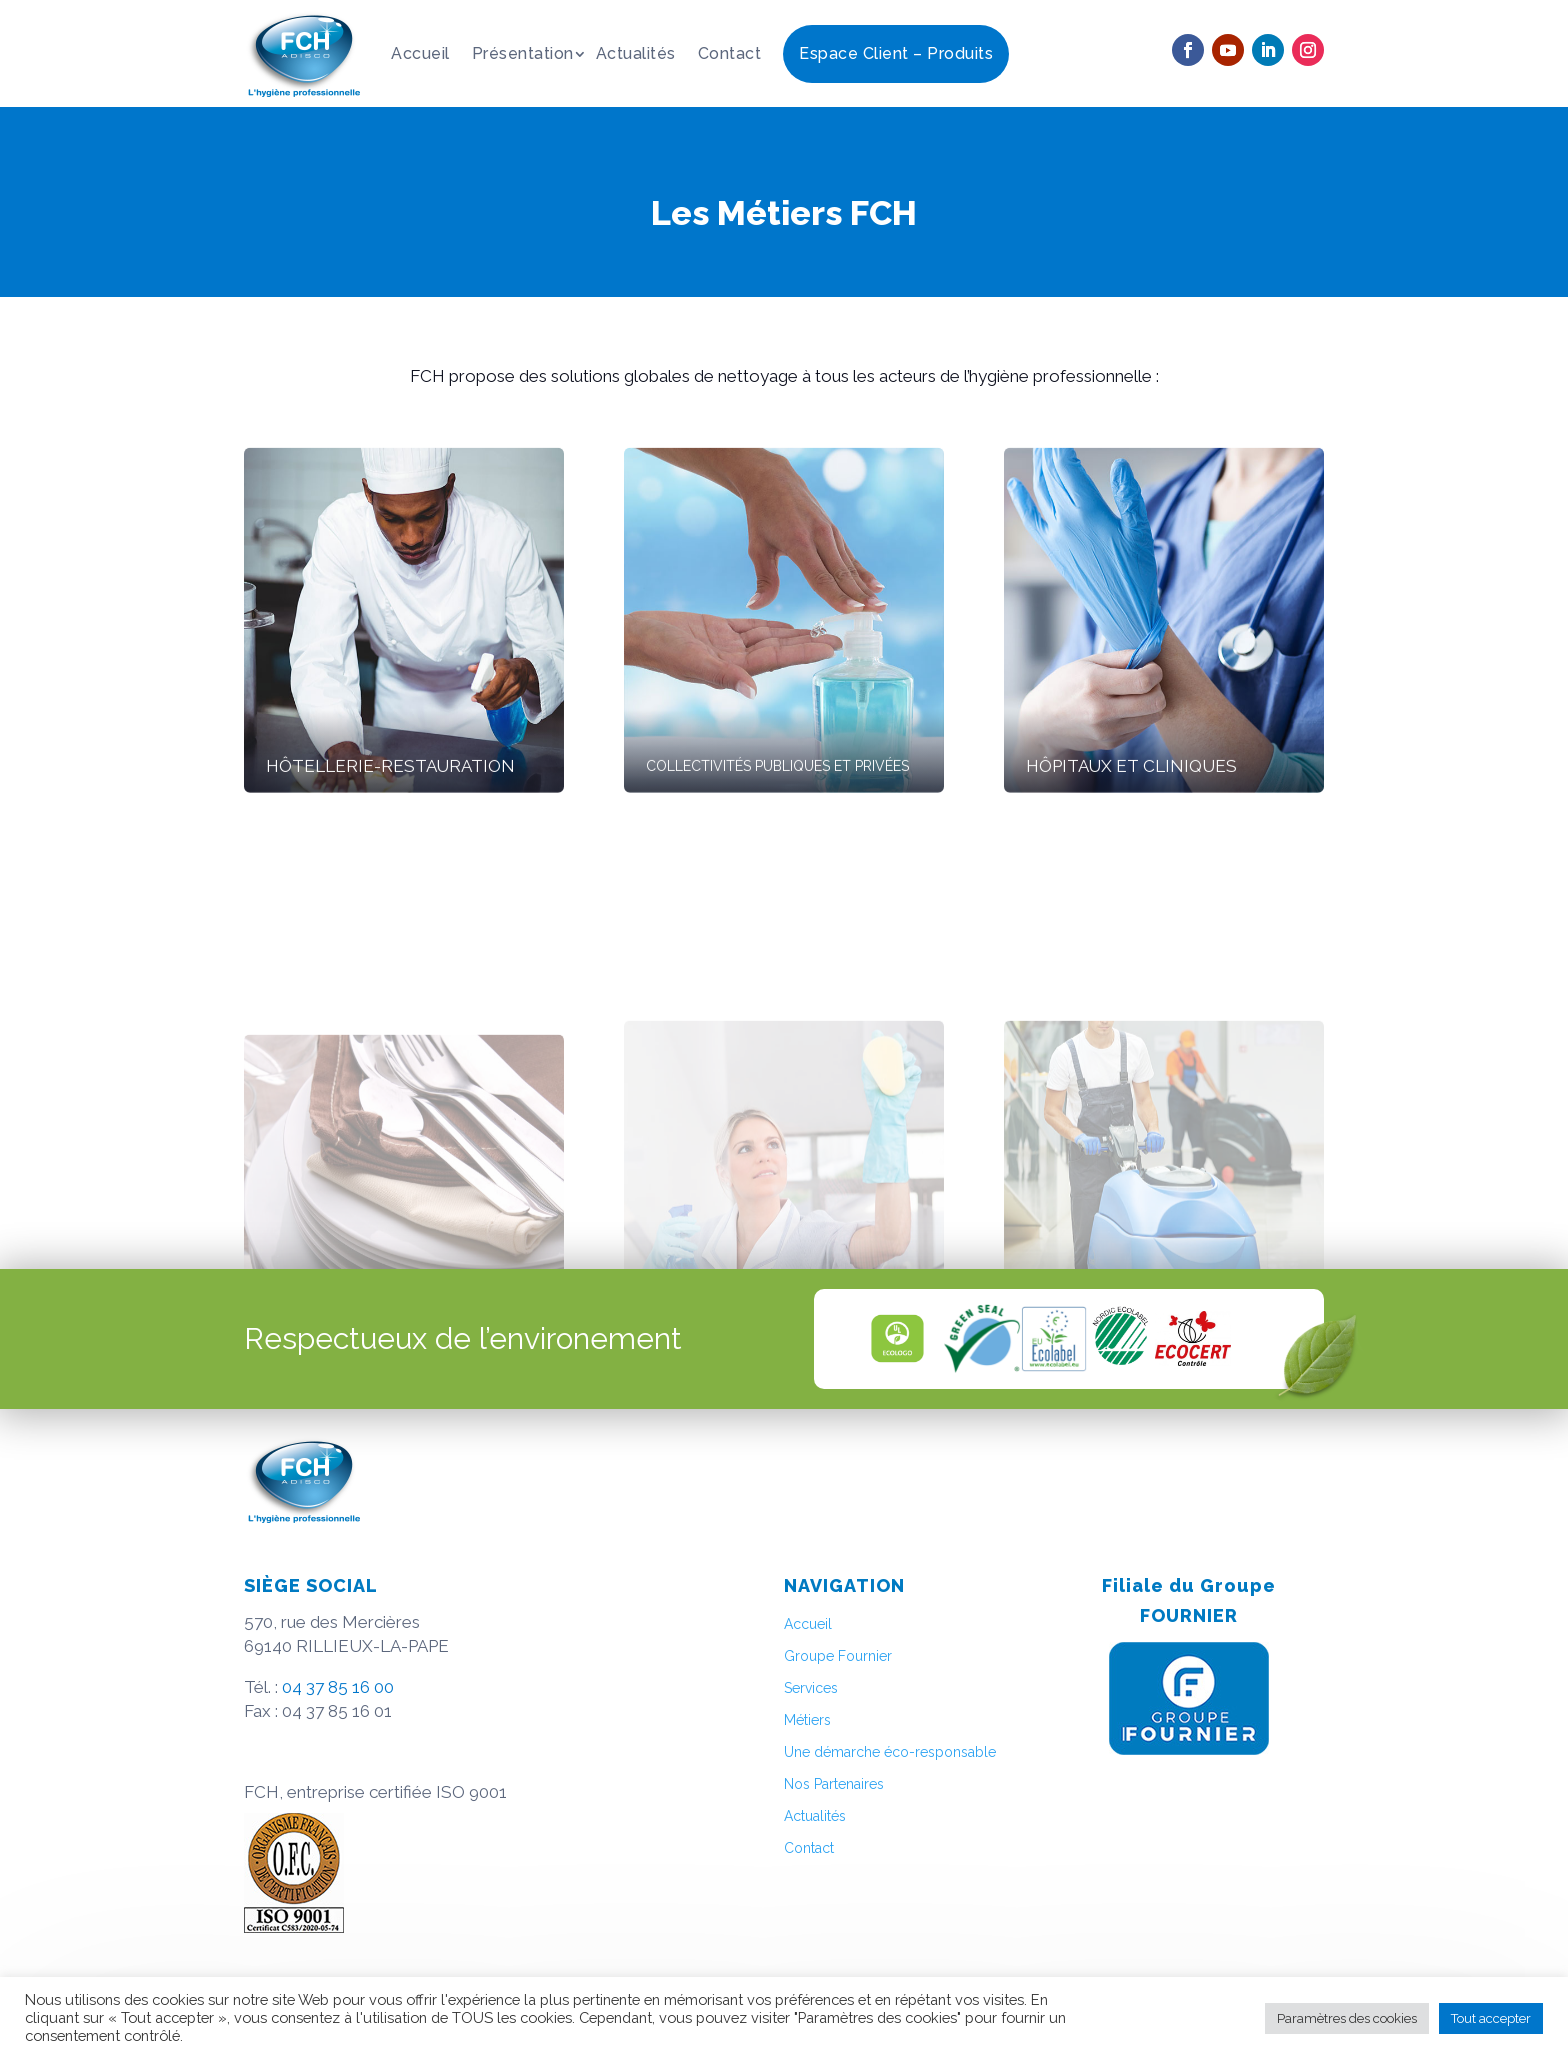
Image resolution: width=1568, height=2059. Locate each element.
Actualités (636, 53)
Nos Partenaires (834, 1784)
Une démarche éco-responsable (890, 1752)
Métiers (807, 1720)
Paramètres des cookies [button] (1347, 2018)
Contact (730, 53)
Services (811, 1688)
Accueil (420, 53)
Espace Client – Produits (896, 53)
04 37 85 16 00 (338, 1687)
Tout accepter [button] (1491, 2018)
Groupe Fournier (838, 1656)
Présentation (523, 53)
